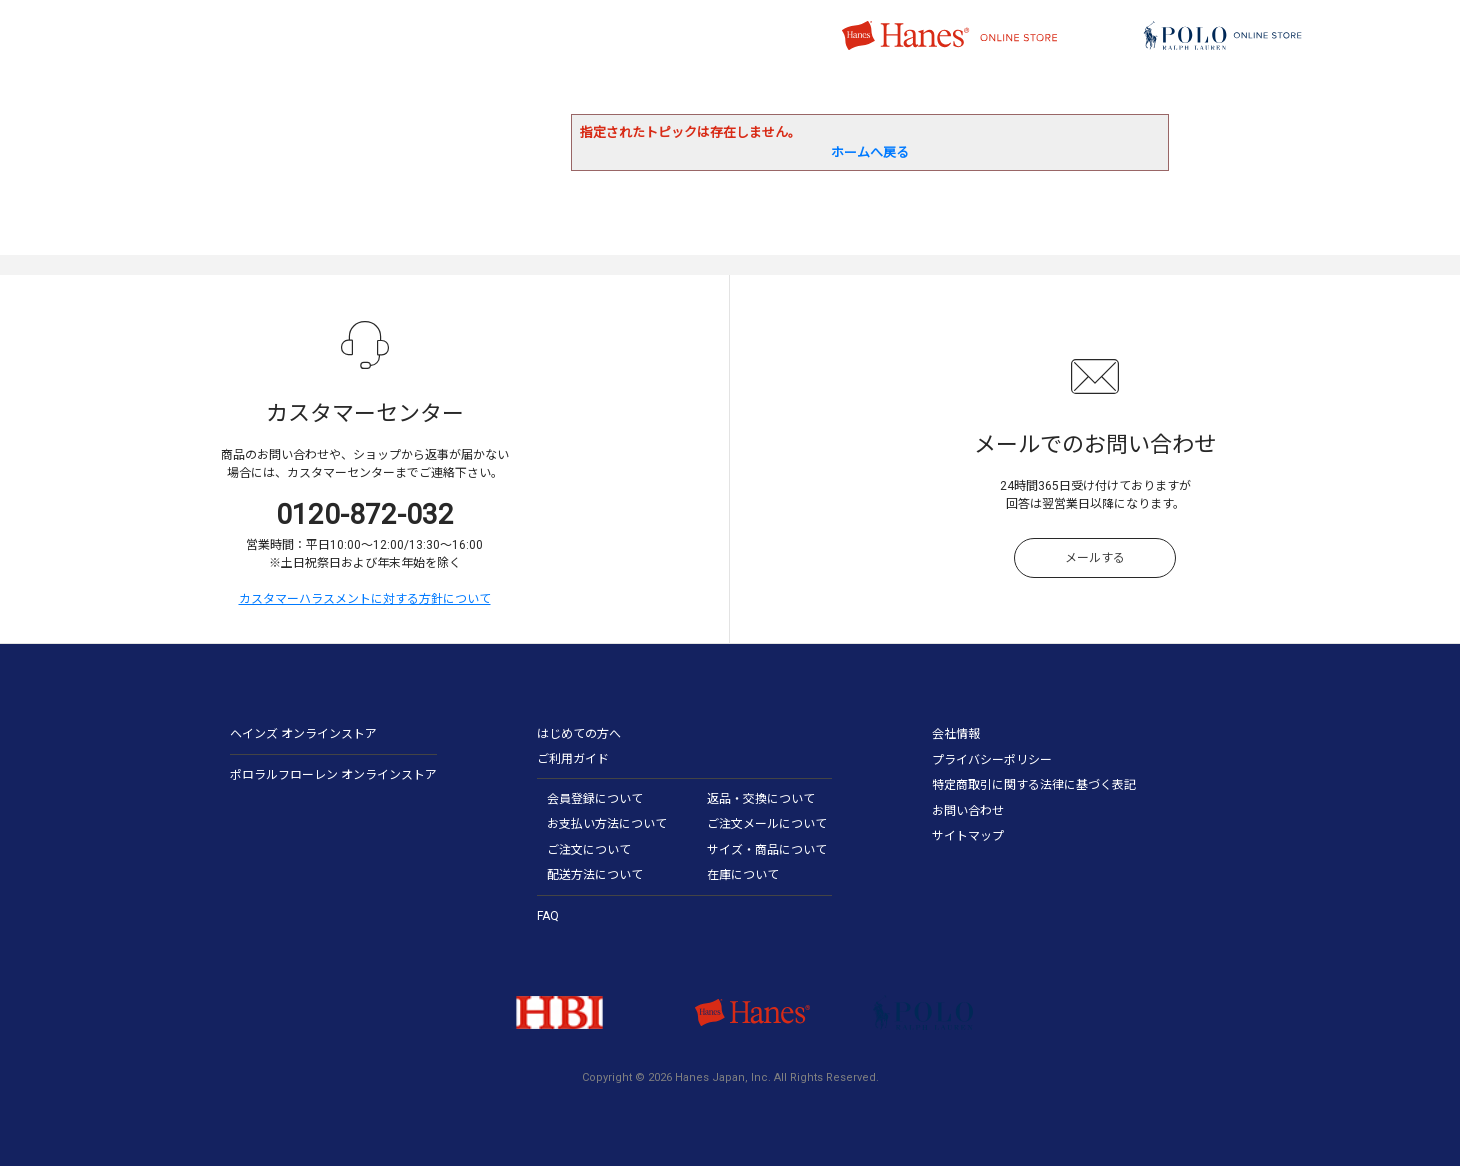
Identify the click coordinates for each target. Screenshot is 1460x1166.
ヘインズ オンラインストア (303, 734)
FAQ (548, 916)
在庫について (743, 875)
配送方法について (595, 875)
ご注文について (589, 850)
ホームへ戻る (870, 152)
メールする (1095, 558)
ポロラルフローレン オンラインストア (333, 775)
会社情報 (956, 734)
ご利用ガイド (573, 759)
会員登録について (595, 799)
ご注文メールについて (767, 824)
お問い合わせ (968, 811)
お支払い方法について (607, 824)
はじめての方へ (579, 734)
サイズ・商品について (767, 850)
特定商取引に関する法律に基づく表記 (1034, 785)
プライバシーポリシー (992, 760)
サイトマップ (968, 836)
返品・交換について (761, 799)
